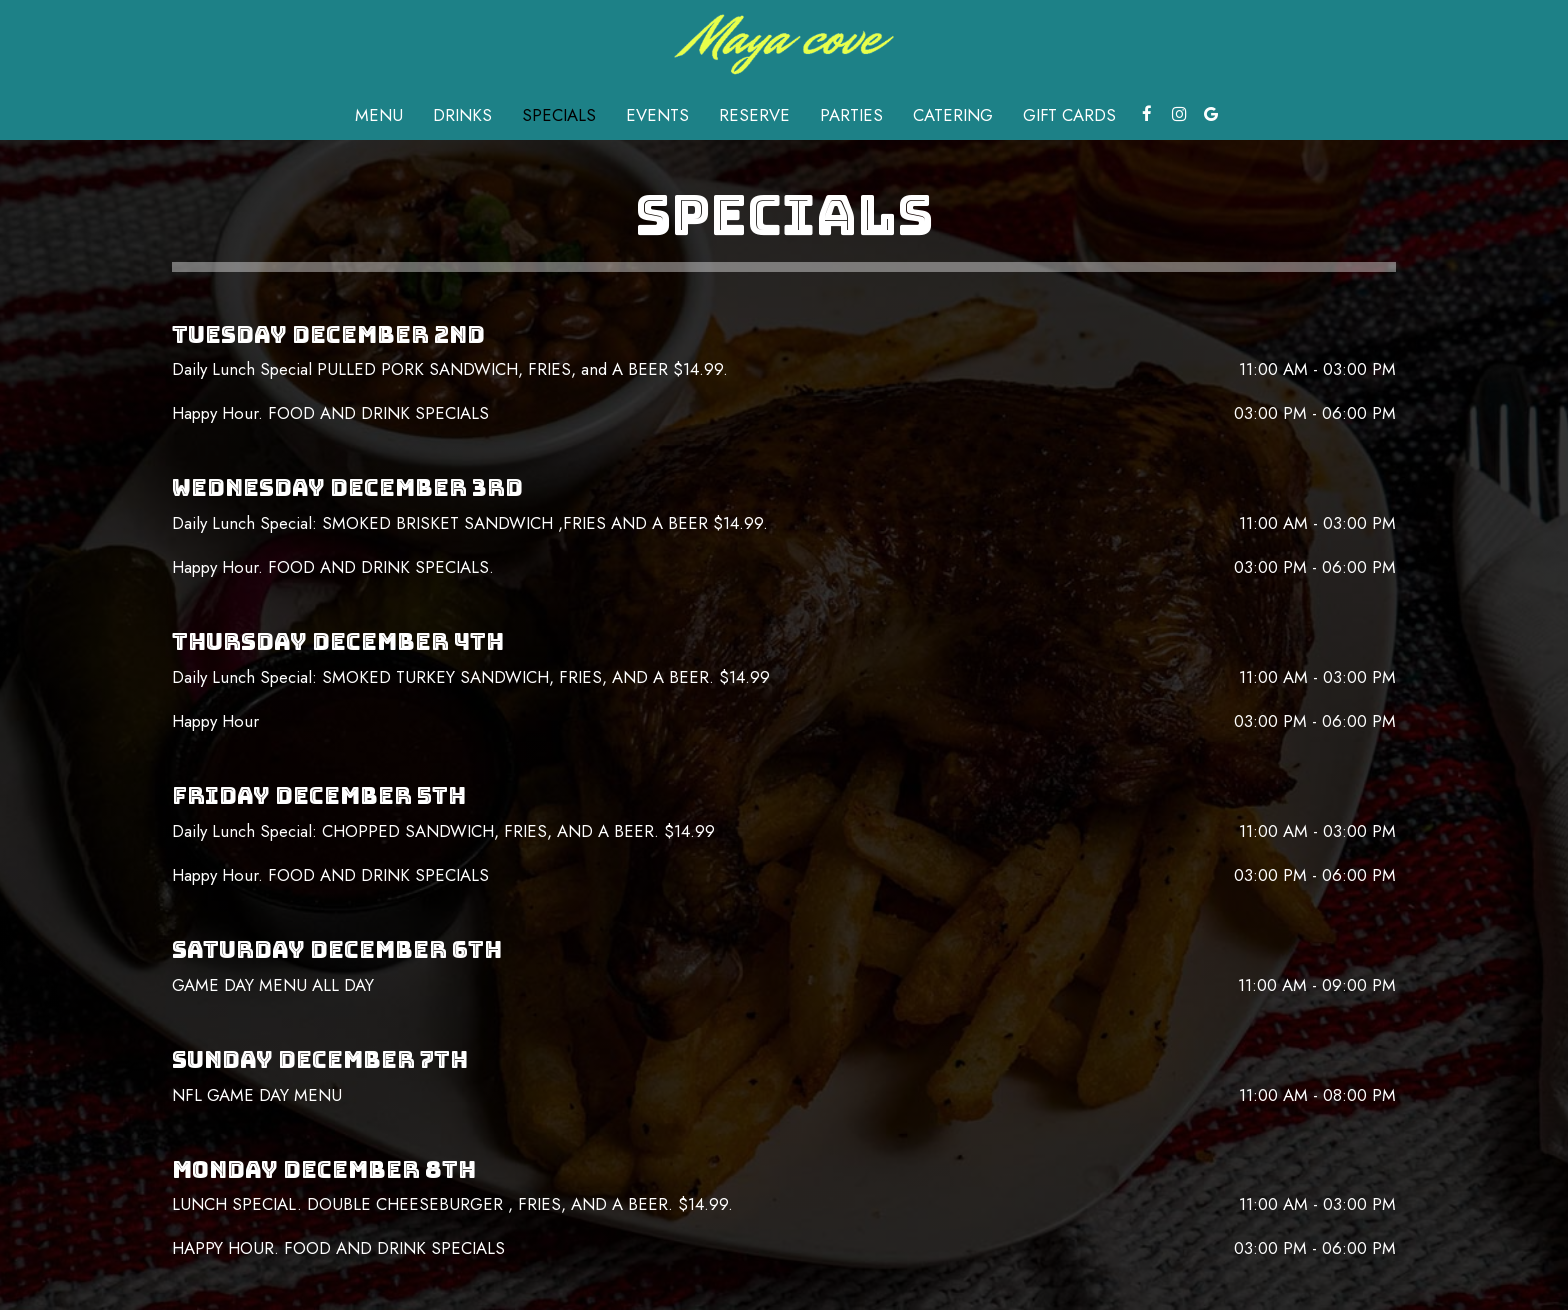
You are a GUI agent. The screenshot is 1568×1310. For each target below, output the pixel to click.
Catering (953, 115)
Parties (851, 115)
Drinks (462, 115)
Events (657, 115)
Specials (559, 115)
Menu (379, 115)
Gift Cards (1069, 115)
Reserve (754, 115)
